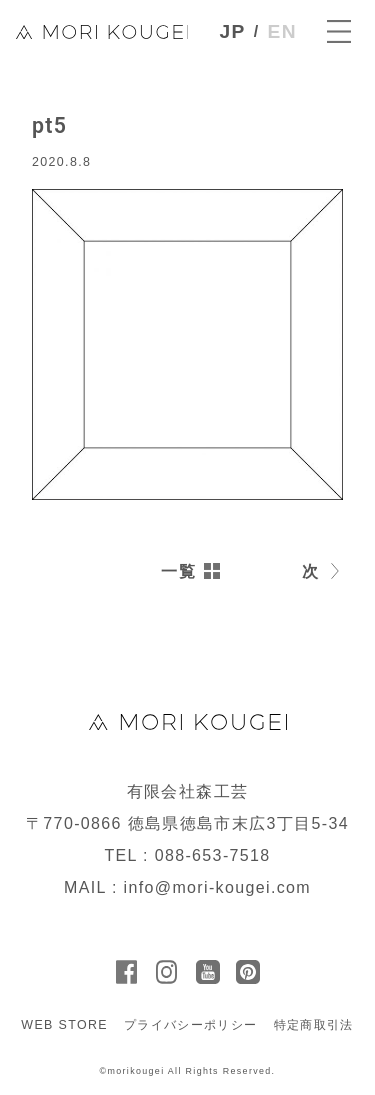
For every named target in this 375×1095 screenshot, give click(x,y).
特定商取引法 (314, 1025)
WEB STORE (64, 1025)
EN (282, 31)
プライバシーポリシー (191, 1025)
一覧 (178, 571)
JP (233, 31)
